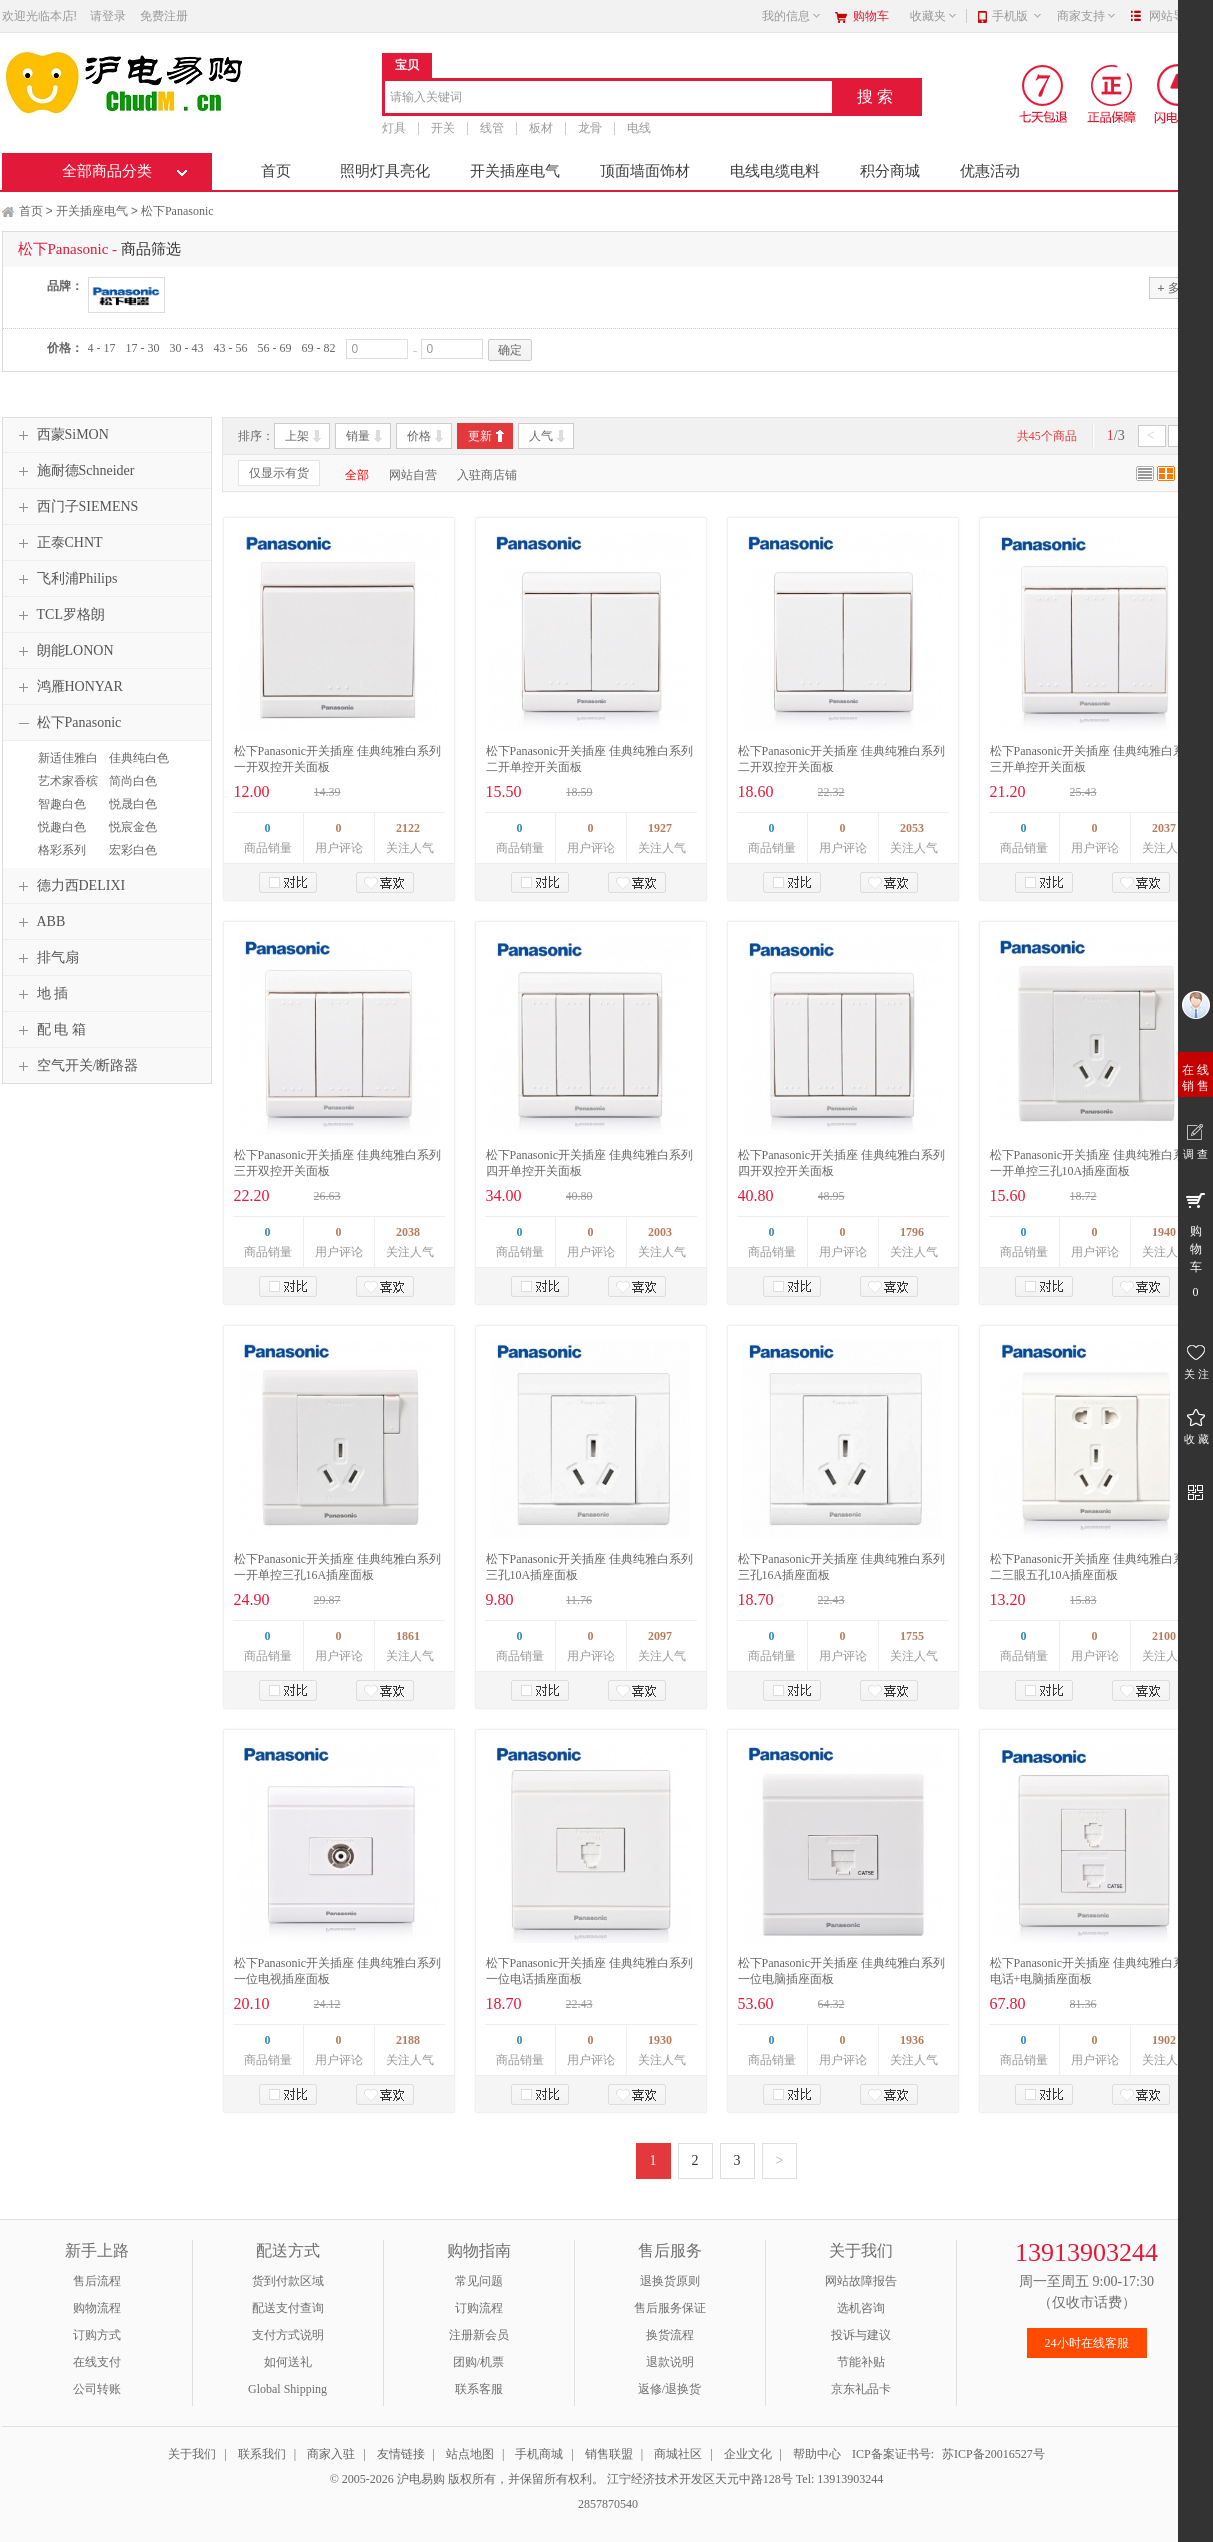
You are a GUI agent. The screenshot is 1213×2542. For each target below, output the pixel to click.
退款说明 (670, 2362)
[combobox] (608, 98)
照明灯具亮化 (385, 171)
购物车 (871, 16)
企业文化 (748, 2454)
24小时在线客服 (1087, 2343)
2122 (408, 828)
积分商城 (890, 171)
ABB (39, 922)
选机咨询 (861, 2308)
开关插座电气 (515, 171)
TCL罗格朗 (59, 615)
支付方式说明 (288, 2335)
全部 (357, 475)
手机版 (1017, 16)
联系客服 (479, 2389)
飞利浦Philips (65, 579)
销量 (358, 436)
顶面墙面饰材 (645, 171)
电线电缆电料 (775, 171)
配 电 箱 (49, 1030)
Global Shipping (287, 2389)
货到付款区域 (288, 2281)
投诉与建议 (861, 2335)
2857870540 (606, 2504)
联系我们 (262, 2454)
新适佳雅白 (68, 758)
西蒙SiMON (61, 435)
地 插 (41, 994)
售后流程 (97, 2281)
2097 (660, 1636)
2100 (1164, 1636)
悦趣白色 (62, 827)
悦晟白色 (133, 804)
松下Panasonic (177, 211)
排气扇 (46, 958)
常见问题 (479, 2281)
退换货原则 (670, 2281)
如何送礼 (288, 2362)
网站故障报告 (861, 2281)
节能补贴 (861, 2362)
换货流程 (670, 2335)
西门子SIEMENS (76, 507)
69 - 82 (319, 348)
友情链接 (401, 2454)
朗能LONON (63, 651)
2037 (1164, 828)
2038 (408, 1232)
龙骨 (590, 128)
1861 (408, 1636)
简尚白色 (133, 781)
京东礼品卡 (861, 2389)
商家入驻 (331, 2454)
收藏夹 (934, 16)
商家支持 (1087, 16)
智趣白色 (62, 804)
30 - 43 (187, 348)
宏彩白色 (133, 850)
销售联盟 (609, 2454)
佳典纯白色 (139, 758)
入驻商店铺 (487, 475)
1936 (912, 2040)
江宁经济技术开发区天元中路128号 (701, 2479)
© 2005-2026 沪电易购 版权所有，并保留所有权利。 (467, 2479)
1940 (1164, 1232)
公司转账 (97, 2389)
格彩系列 (62, 850)
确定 (510, 350)
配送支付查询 (288, 2308)
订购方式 (97, 2335)
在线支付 (97, 2362)
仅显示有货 (279, 473)
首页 (276, 171)
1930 (660, 2040)
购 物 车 (1195, 1244)
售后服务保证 (670, 2308)
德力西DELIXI (69, 886)
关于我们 (192, 2454)
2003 (660, 1232)
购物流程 (97, 2308)
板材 (541, 128)
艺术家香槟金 (65, 790)
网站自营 (413, 475)
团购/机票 (478, 2362)
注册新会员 (479, 2335)
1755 (912, 1636)
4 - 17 (102, 348)
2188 (408, 2040)
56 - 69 (275, 348)
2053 (912, 828)
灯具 (394, 128)
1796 (912, 1232)
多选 (1174, 287)
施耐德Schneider (74, 471)
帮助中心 (817, 2454)
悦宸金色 (133, 827)
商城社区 (678, 2454)
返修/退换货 (669, 2389)
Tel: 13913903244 (840, 2479)
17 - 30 (143, 348)
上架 (297, 436)
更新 (480, 436)
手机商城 (539, 2454)
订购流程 (479, 2308)
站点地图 (470, 2454)
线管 (492, 128)
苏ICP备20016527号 (993, 2454)
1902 (1164, 2040)
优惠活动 (990, 171)
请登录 (108, 16)
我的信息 (792, 16)
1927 (660, 828)
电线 (639, 128)
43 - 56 (231, 348)
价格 (419, 436)
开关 (443, 128)
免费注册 (164, 16)
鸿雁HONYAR (68, 687)
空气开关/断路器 (76, 1066)
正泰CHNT (58, 543)
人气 (541, 436)
